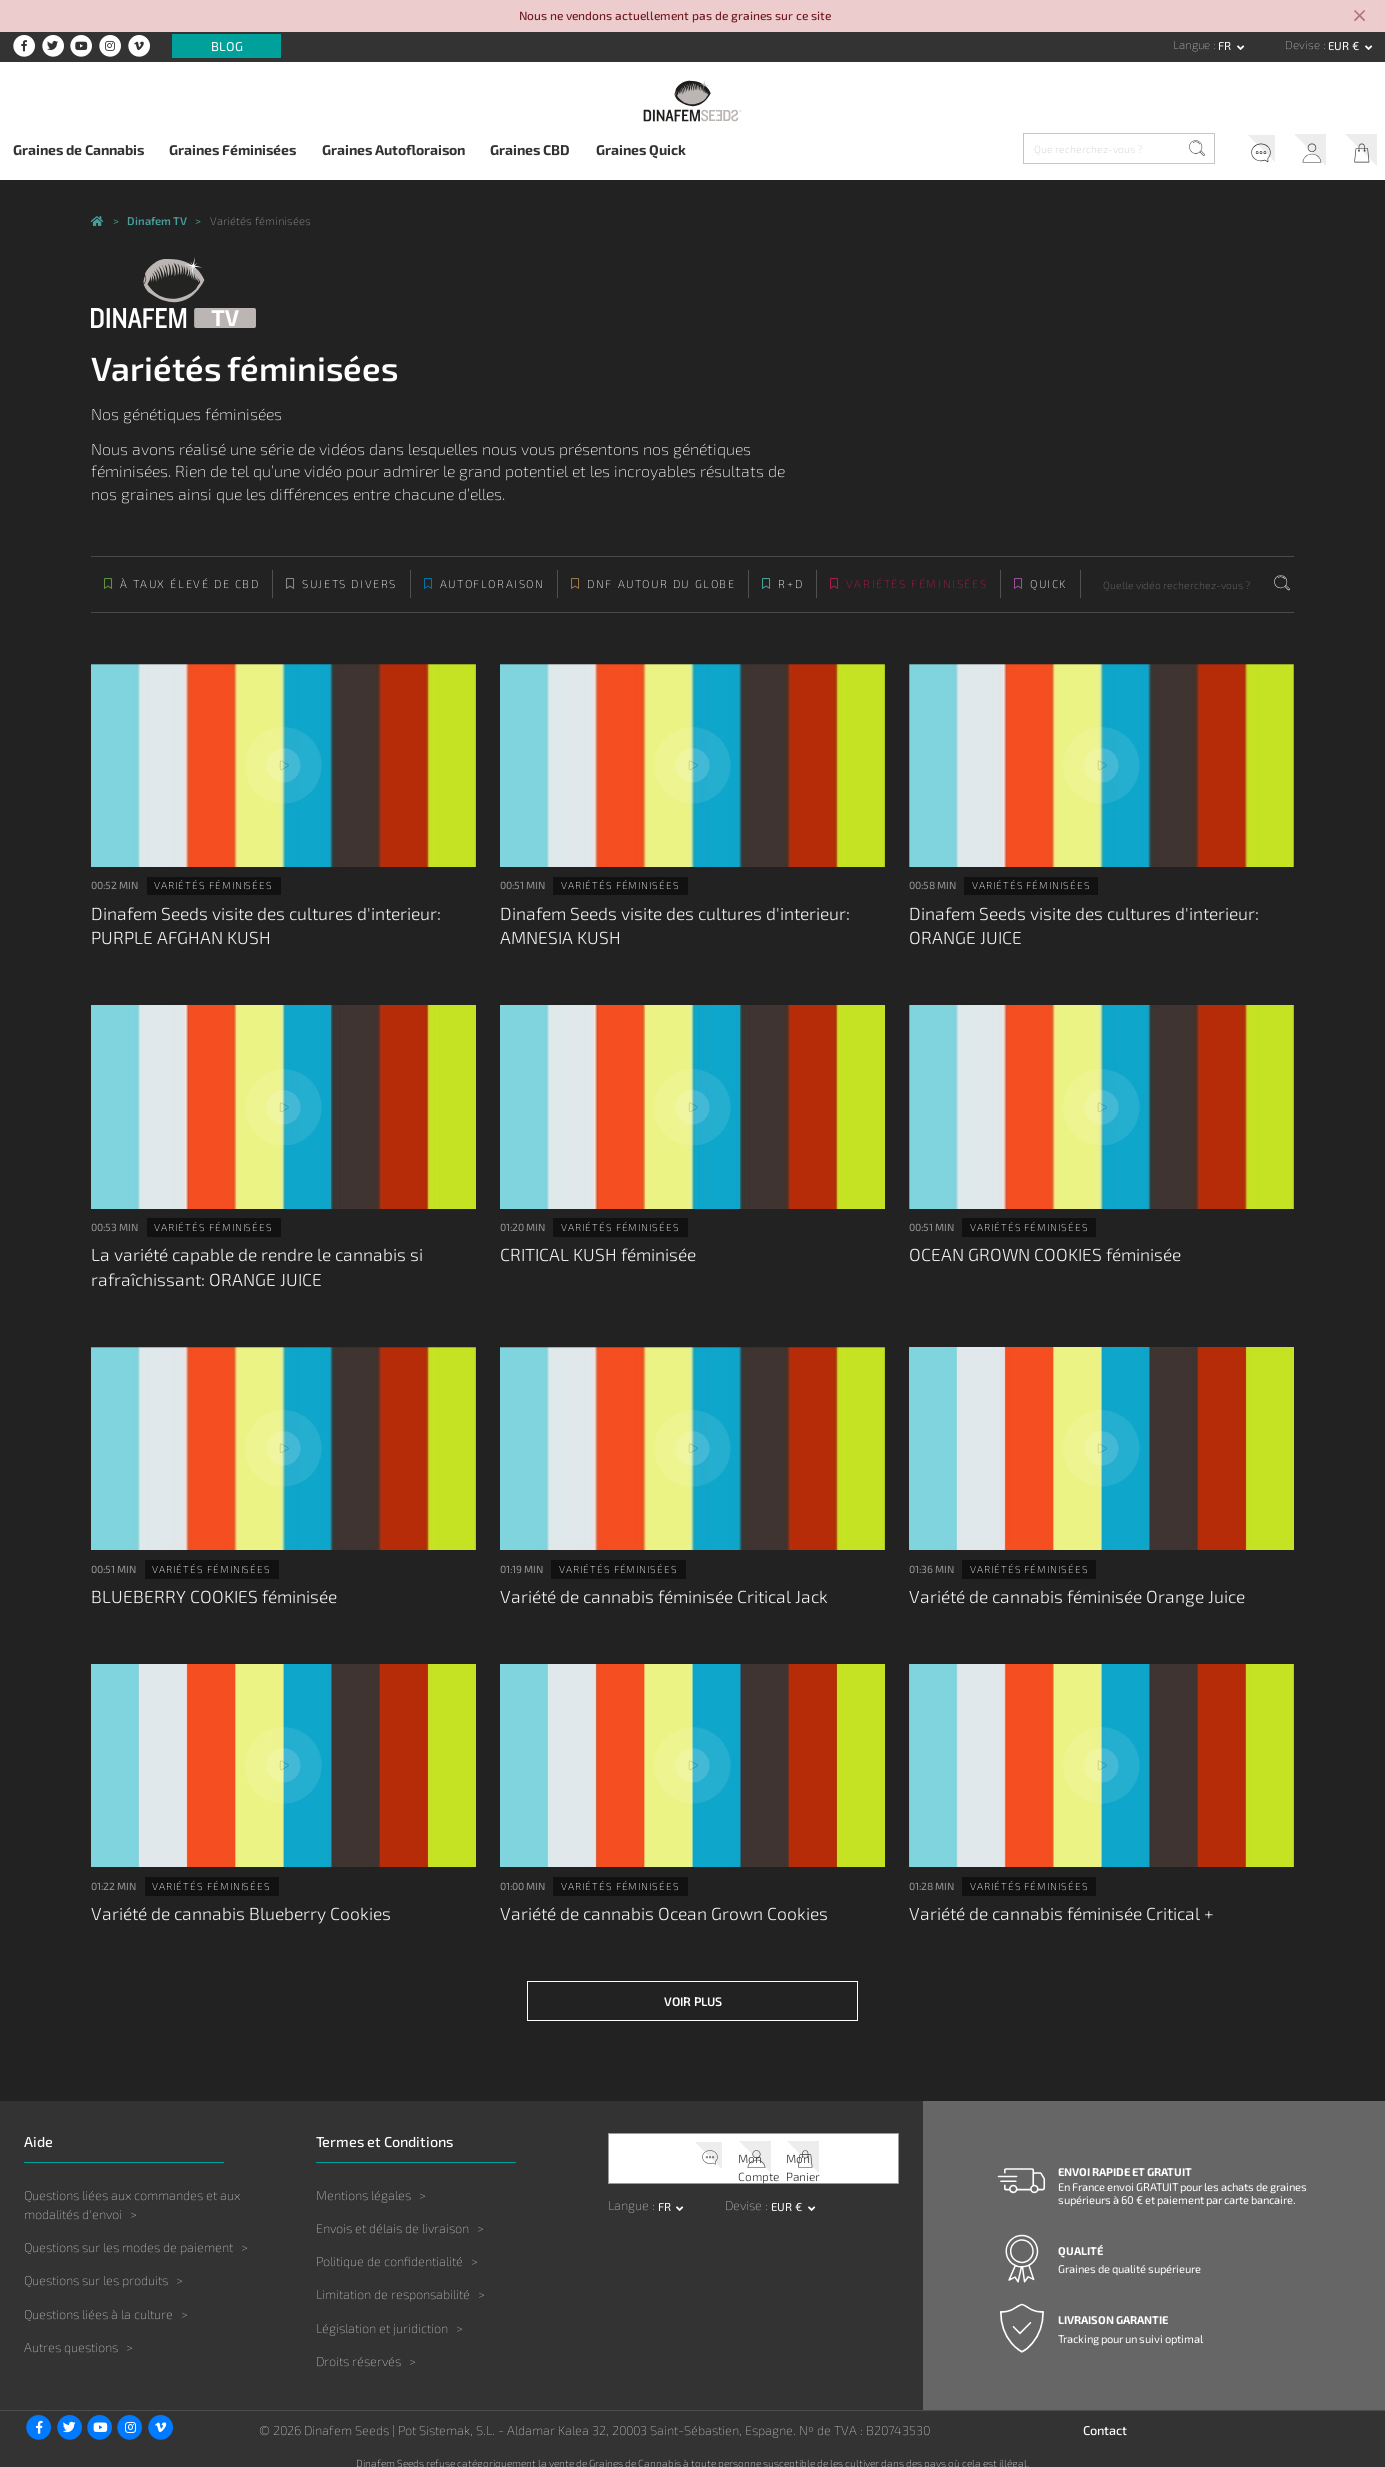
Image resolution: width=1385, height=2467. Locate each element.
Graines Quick (641, 149)
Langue (1193, 44)
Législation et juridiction (382, 2312)
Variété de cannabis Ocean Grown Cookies (652, 1905)
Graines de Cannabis (78, 149)
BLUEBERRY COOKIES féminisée (205, 1592)
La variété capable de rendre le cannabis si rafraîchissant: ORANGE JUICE (246, 1268)
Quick (1048, 596)
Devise (1304, 44)
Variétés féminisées (916, 596)
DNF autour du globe (661, 596)
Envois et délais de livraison (392, 2213)
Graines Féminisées (232, 149)
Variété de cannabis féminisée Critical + (1053, 1905)
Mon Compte (1299, 152)
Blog (227, 46)
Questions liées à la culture (98, 2298)
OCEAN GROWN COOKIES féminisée (1035, 1257)
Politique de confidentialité (389, 2246)
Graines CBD (530, 149)
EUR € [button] (1345, 45)
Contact (1105, 2415)
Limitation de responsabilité (393, 2279)
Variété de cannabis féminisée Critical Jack (654, 1592)
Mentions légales (363, 2179)
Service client (1241, 152)
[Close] (1359, 17)
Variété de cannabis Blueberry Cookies (230, 1905)
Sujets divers (349, 596)
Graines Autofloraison (393, 149)
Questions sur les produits (96, 2265)
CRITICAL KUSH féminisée (591, 1257)
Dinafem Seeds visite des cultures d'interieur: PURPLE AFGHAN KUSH (255, 933)
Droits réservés (358, 2345)
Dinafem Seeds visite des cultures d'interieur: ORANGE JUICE (1073, 933)
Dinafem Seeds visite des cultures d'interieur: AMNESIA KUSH (664, 933)
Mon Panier (1356, 152)
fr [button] (1226, 45)
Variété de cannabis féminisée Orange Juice (1067, 1592)
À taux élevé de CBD (189, 596)
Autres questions (71, 2331)
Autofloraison (492, 596)
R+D (790, 596)
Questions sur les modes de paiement (128, 2232)
